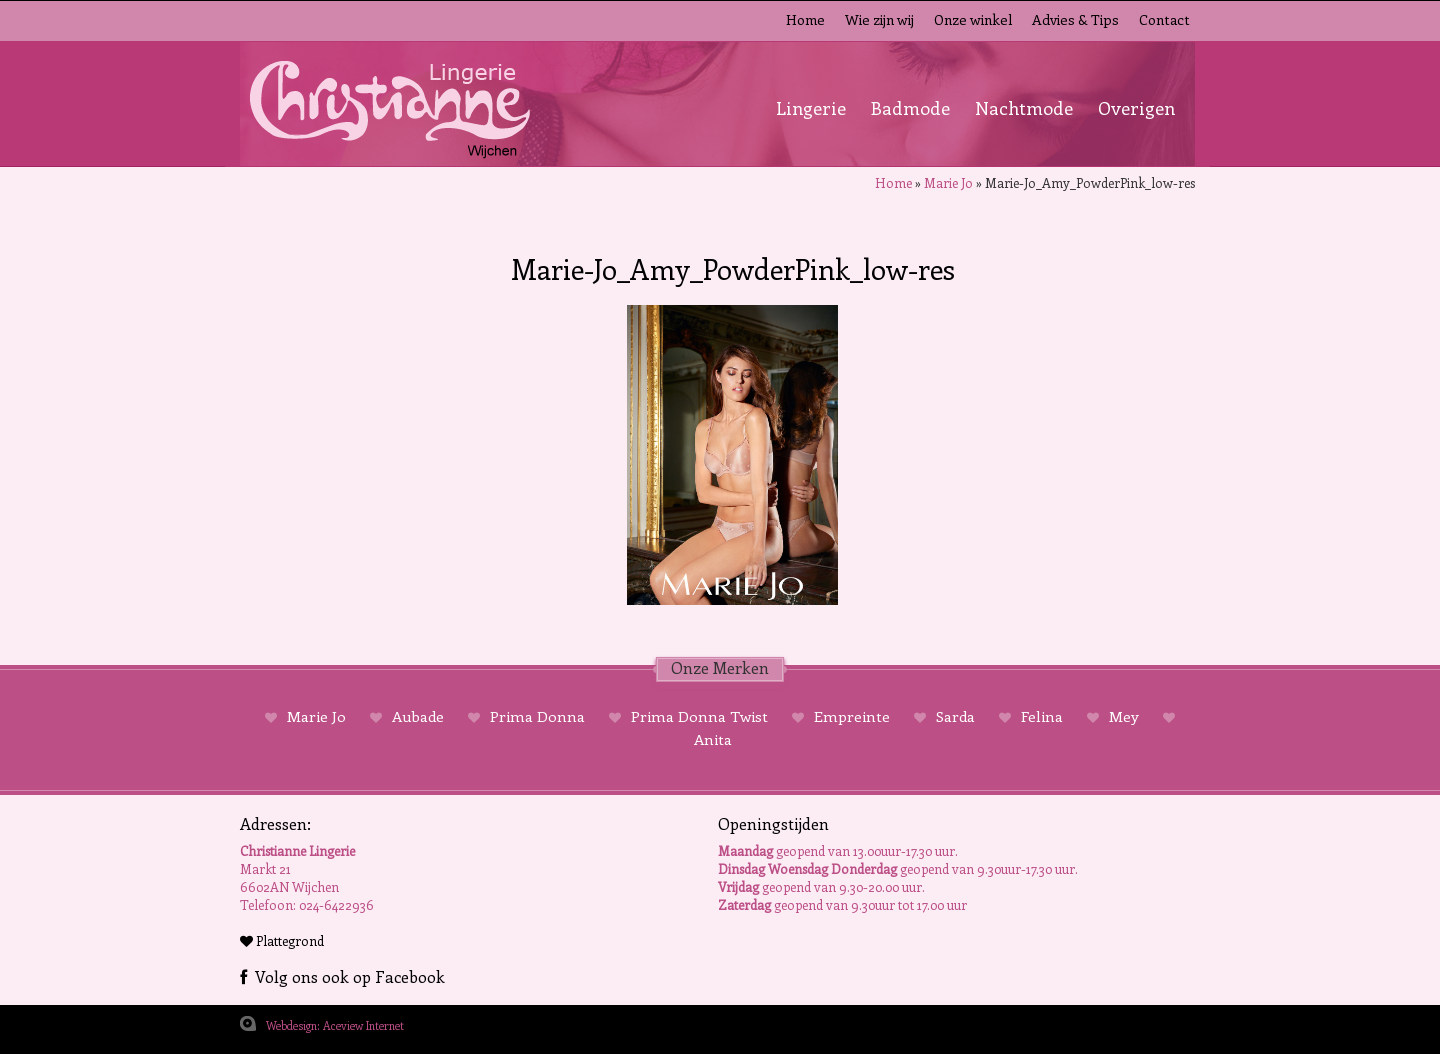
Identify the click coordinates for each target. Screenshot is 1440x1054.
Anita (713, 739)
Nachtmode (1024, 108)
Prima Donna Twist (699, 716)
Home (805, 19)
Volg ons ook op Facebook (342, 976)
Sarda (955, 716)
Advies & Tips (1075, 19)
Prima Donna (537, 716)
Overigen (1136, 108)
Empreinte (852, 716)
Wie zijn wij (879, 19)
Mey (1124, 716)
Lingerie (811, 108)
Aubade (418, 716)
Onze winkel (973, 19)
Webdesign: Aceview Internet (335, 1025)
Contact (1164, 19)
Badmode (910, 108)
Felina (1042, 716)
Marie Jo (948, 182)
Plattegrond (282, 940)
